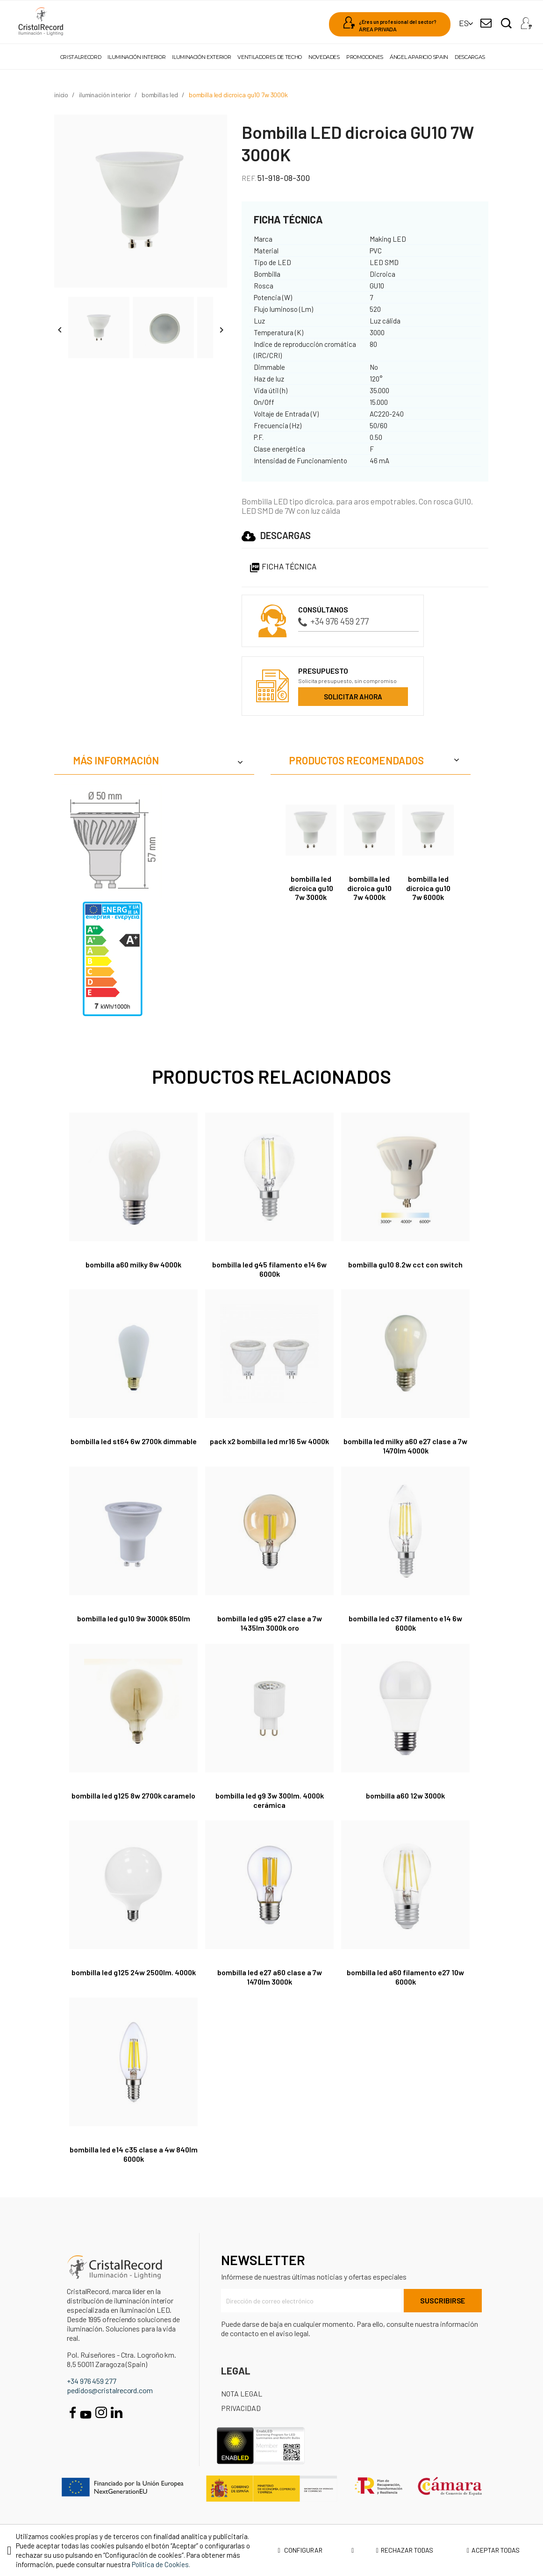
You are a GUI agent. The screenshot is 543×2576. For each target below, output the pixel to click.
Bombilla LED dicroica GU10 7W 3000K (311, 888)
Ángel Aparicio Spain (419, 57)
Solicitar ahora (353, 696)
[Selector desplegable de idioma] (464, 23)
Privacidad (241, 2407)
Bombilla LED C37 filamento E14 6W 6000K (405, 1623)
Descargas (470, 57)
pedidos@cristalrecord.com (110, 2390)
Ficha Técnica (282, 566)
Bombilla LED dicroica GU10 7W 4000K (369, 888)
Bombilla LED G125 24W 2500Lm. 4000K (133, 1972)
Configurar (316, 2550)
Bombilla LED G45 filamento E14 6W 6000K (269, 1269)
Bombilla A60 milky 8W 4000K (133, 1264)
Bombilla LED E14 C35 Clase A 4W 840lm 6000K (134, 2154)
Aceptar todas (493, 2550)
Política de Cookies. (161, 2564)
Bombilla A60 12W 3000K (405, 1795)
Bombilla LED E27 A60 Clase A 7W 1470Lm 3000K (269, 1977)
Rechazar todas (404, 2550)
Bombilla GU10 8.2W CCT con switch (405, 1264)
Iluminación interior (136, 57)
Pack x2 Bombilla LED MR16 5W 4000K (269, 1441)
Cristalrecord (80, 57)
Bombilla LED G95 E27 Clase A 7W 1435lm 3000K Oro (269, 1623)
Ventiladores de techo (269, 57)
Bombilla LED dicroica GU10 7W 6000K (428, 888)
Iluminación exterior (201, 57)
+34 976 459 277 (333, 621)
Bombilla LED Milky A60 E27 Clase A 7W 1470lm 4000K (405, 1446)
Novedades (324, 57)
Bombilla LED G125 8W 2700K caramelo (133, 1795)
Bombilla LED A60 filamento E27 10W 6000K (405, 1977)
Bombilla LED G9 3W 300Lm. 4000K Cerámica (269, 1800)
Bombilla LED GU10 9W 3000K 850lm (133, 1618)
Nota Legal (241, 2393)
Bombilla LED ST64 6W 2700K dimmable (134, 1441)
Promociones (364, 57)
